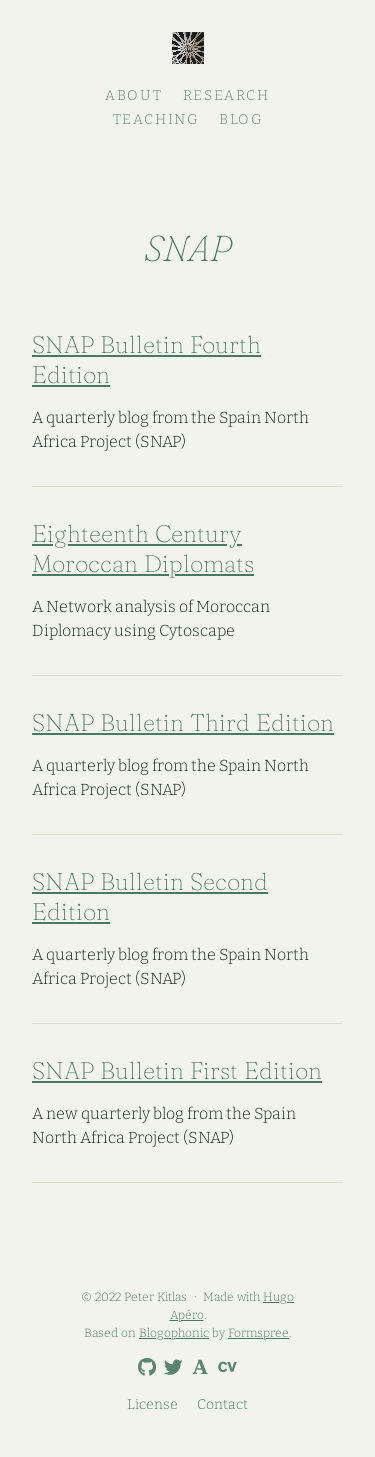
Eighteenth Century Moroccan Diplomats (143, 548)
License (152, 1404)
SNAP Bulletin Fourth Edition (146, 359)
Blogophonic (174, 1333)
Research (226, 95)
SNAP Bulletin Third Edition (183, 722)
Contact (222, 1404)
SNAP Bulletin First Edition (177, 1070)
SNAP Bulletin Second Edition (150, 896)
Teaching (156, 119)
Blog (240, 119)
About (133, 95)
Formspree (258, 1333)
